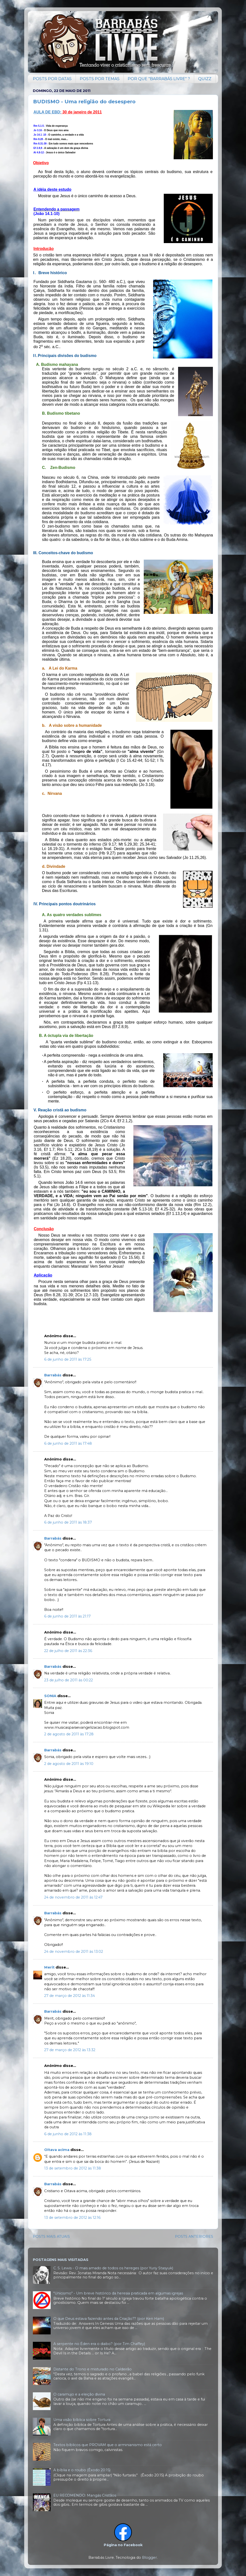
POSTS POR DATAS (52, 78)
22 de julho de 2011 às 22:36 (68, 1651)
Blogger (149, 2557)
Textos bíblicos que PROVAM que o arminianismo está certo (107, 2445)
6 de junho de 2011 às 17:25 (67, 1359)
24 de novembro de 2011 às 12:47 (73, 1897)
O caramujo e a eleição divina (79, 2394)
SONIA (50, 1696)
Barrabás (53, 1375)
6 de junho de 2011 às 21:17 (67, 1616)
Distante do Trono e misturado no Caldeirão (92, 2369)
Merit (49, 1967)
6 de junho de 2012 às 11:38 (68, 2134)
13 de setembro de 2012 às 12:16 (72, 2217)
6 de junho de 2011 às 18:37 (68, 1522)
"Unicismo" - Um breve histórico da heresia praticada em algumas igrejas (118, 2293)
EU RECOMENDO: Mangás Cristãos (84, 2495)
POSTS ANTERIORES (194, 2236)
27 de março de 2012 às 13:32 (69, 2050)
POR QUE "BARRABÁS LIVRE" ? (159, 78)
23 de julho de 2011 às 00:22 (68, 1680)
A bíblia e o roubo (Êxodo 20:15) (81, 2470)
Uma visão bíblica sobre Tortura (81, 2419)
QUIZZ (204, 78)
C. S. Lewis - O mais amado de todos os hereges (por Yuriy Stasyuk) (113, 2268)
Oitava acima (56, 2150)
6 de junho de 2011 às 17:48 (68, 1443)
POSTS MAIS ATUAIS (51, 2236)
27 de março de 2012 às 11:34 (69, 1995)
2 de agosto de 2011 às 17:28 (69, 1734)
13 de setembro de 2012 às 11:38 (72, 2168)
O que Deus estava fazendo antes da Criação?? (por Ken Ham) (108, 2318)
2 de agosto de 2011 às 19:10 (68, 1763)
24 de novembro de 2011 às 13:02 (73, 1951)
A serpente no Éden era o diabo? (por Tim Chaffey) (99, 2344)
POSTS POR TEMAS (100, 78)
